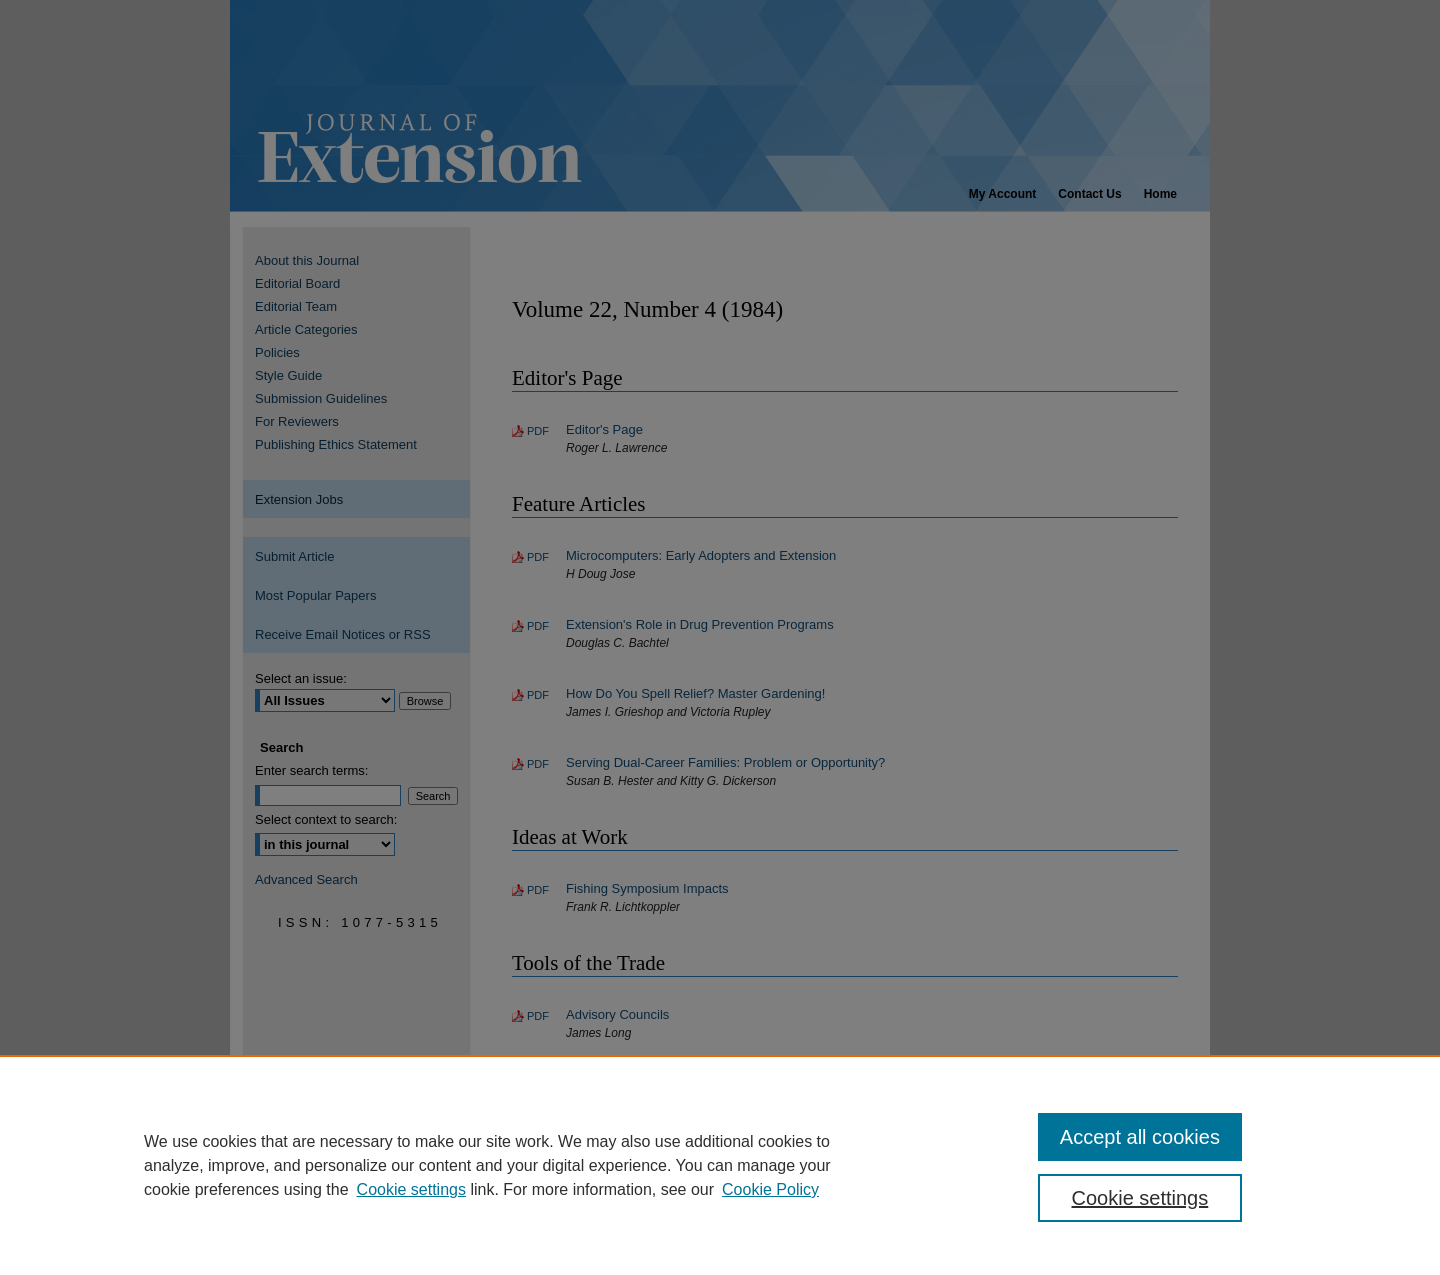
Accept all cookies (1140, 1137)
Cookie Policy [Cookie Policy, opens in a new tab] (770, 1189)
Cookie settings (411, 1189)
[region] (720, 1165)
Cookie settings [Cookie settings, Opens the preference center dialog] (1140, 1198)
